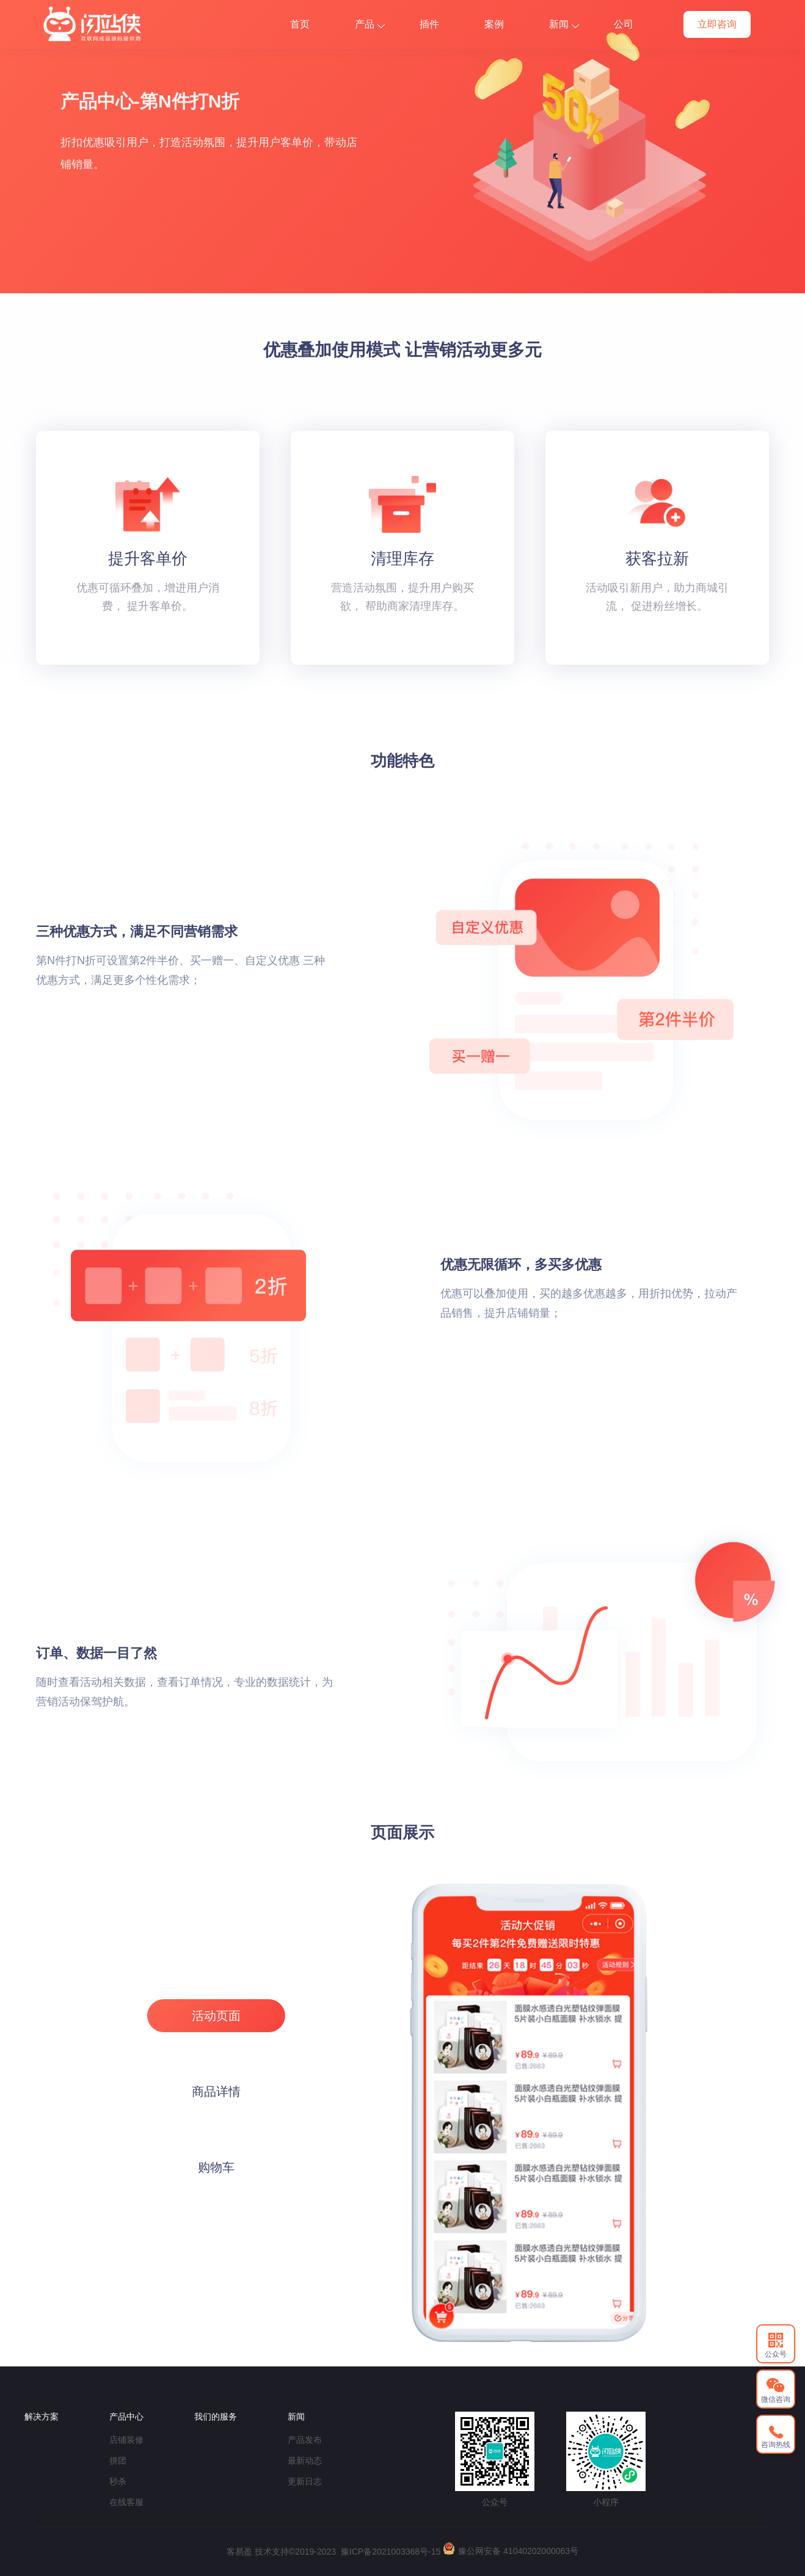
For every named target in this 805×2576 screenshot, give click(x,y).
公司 (623, 24)
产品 (370, 24)
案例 (494, 24)
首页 (300, 24)
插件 (429, 24)
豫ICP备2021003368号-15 (390, 2551)
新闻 (564, 24)
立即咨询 (717, 24)
